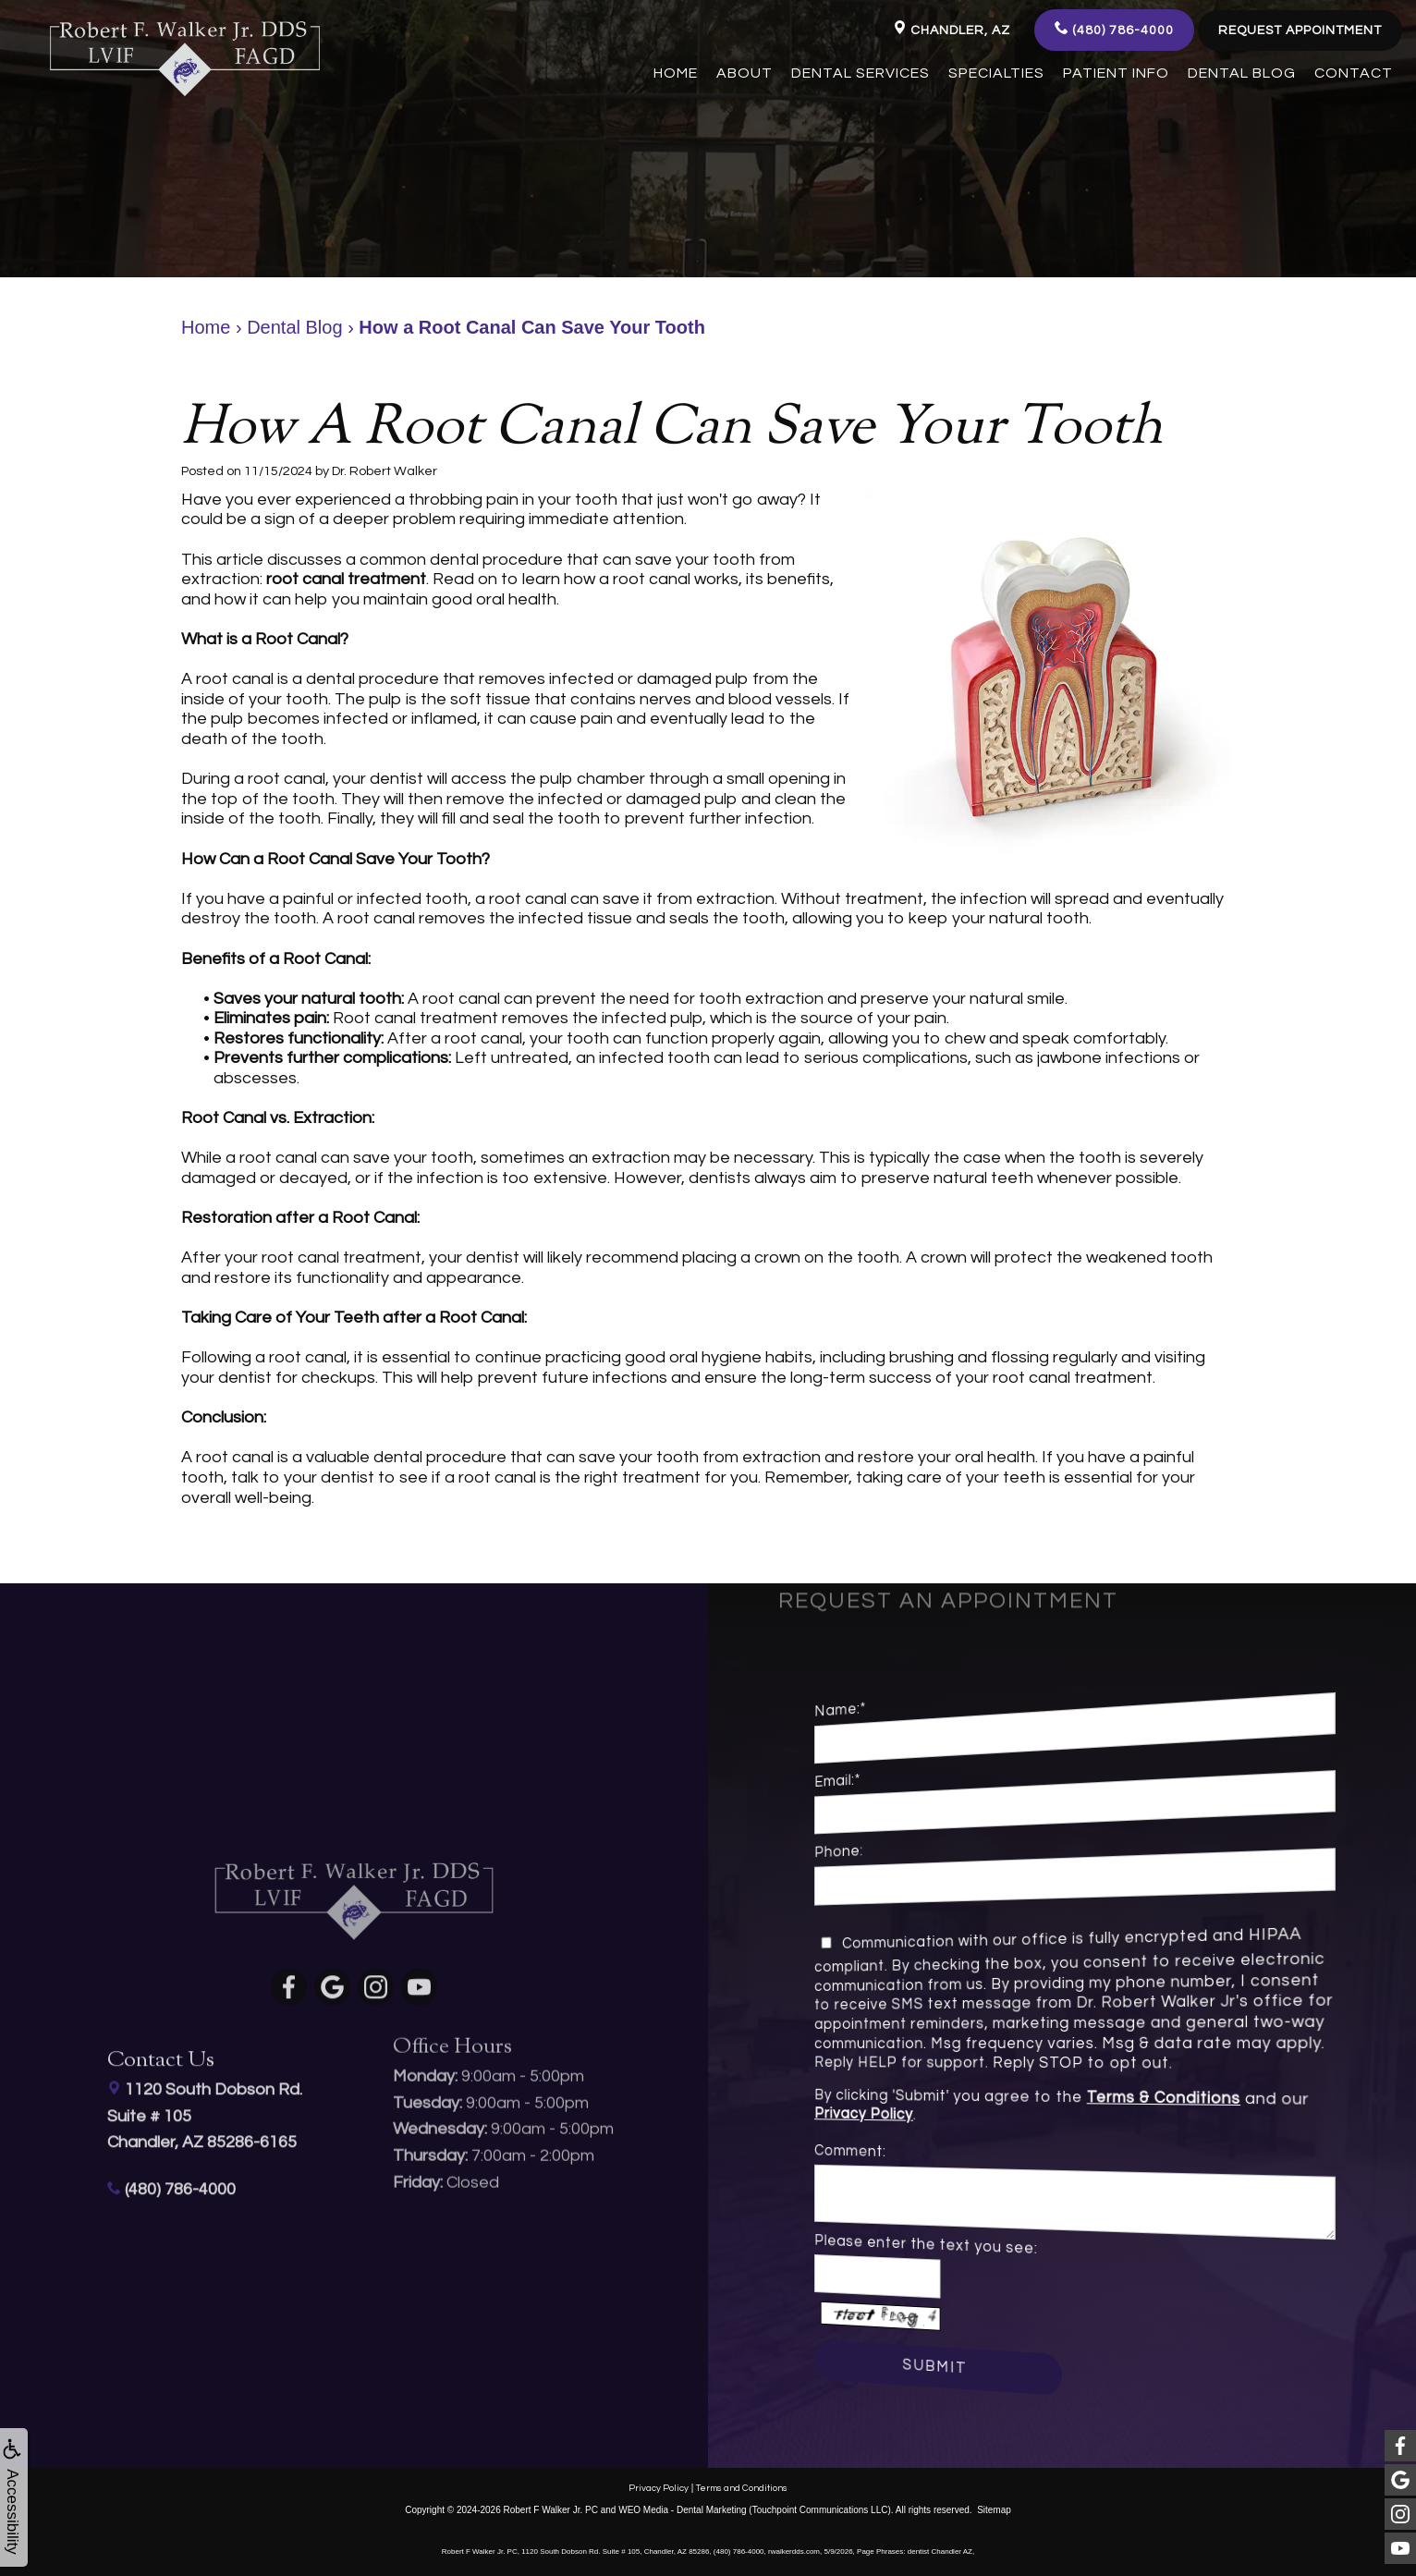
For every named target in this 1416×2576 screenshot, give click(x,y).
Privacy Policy (938, 2112)
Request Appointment (1300, 30)
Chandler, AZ (951, 28)
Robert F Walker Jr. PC (551, 2509)
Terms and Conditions (741, 2487)
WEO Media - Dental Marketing (682, 2509)
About (744, 73)
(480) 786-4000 (1114, 28)
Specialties (996, 73)
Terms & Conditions (1131, 2098)
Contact (1353, 73)
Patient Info (1116, 73)
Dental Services (860, 73)
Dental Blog (1242, 73)
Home (675, 73)
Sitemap (994, 2509)
